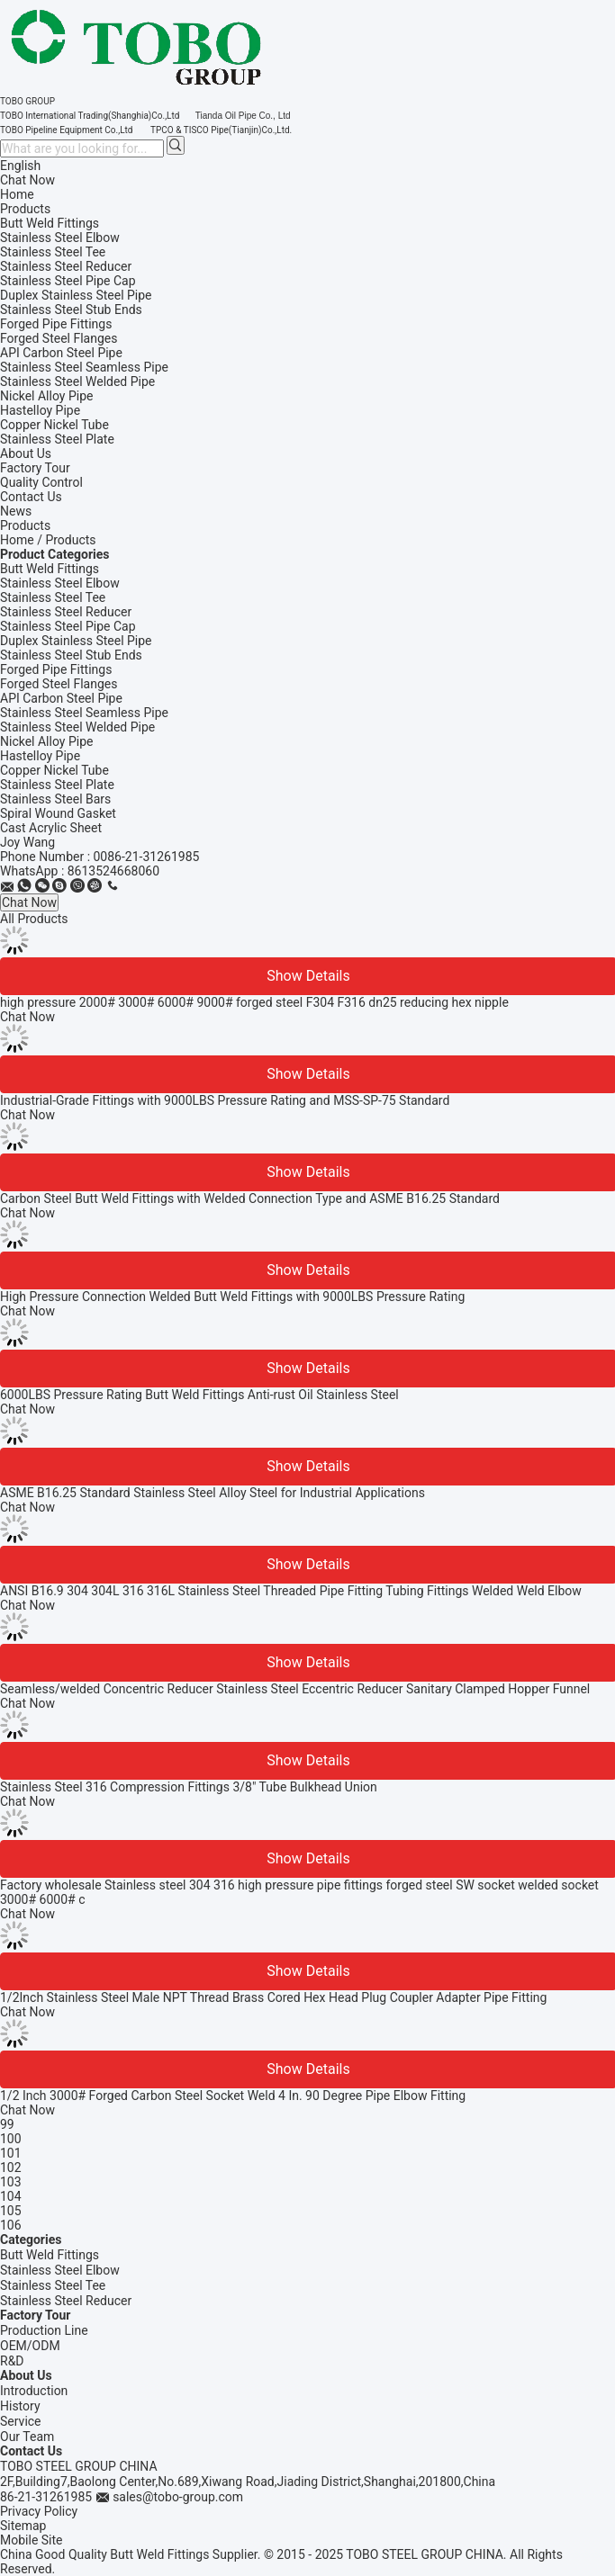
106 (11, 2225)
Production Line (44, 2330)
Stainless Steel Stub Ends (71, 655)
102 (11, 2167)
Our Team (27, 2436)
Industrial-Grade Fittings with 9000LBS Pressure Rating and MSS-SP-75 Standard (224, 1100)
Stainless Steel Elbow (60, 583)
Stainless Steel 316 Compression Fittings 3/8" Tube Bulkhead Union (188, 1787)
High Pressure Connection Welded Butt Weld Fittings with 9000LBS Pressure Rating (232, 1296)
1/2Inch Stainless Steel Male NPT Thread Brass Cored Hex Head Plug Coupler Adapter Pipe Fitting (273, 1997)
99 (7, 2124)
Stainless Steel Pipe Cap (68, 626)
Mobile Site (31, 2540)
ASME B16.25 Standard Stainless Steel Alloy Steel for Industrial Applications (212, 1492)
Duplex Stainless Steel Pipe (76, 640)
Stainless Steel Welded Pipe (77, 727)
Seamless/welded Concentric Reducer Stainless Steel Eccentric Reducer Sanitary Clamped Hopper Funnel (295, 1689)
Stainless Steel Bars (55, 799)
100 (11, 2139)
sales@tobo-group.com (178, 2497)
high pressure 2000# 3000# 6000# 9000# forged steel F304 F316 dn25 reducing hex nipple (254, 1002)
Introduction (34, 2390)
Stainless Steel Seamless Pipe (84, 712)
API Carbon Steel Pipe (61, 698)
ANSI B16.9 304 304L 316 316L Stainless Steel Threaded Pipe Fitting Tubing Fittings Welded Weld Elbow (291, 1591)
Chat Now (27, 180)
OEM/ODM (30, 2345)
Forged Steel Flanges (58, 684)
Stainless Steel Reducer (65, 612)
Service (20, 2421)
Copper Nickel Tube (54, 770)
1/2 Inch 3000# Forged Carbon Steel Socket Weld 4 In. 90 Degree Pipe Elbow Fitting (233, 2095)
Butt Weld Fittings (49, 568)
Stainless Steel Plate (57, 784)
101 (11, 2153)
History (20, 2406)
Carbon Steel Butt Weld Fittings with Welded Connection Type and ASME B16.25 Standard (250, 1198)
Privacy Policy (38, 2511)
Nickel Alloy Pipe (46, 741)
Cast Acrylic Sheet (51, 828)
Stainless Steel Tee (52, 597)
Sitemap (23, 2525)
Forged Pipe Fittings (56, 669)
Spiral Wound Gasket (58, 813)
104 (11, 2196)
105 (11, 2211)
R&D (12, 2361)
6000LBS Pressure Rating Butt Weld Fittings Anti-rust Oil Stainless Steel (199, 1394)
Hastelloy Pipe (40, 756)
